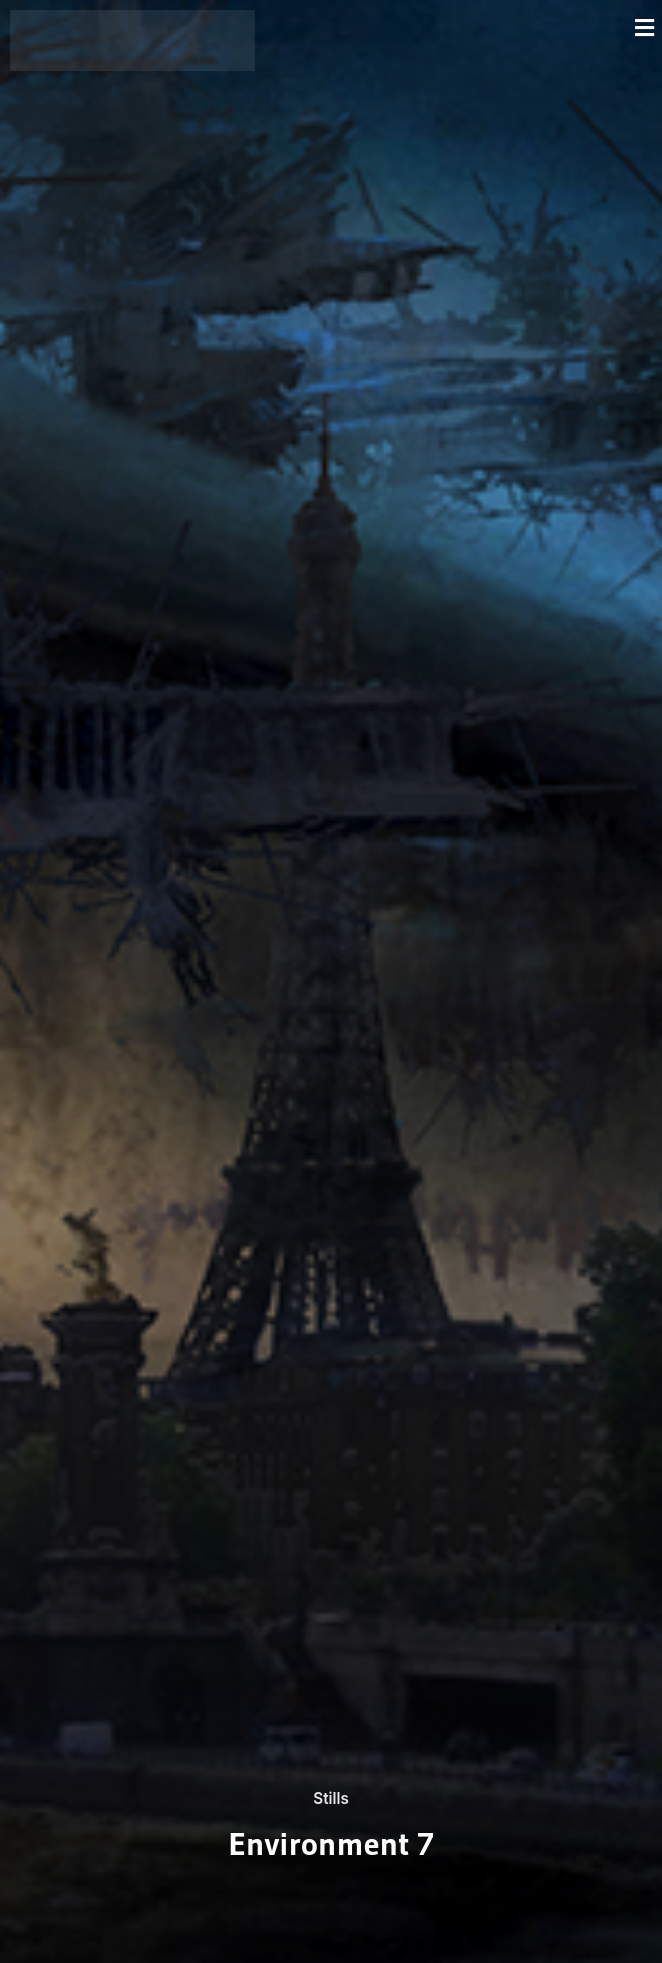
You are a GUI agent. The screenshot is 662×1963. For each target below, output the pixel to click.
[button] (463, 27)
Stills (330, 1798)
